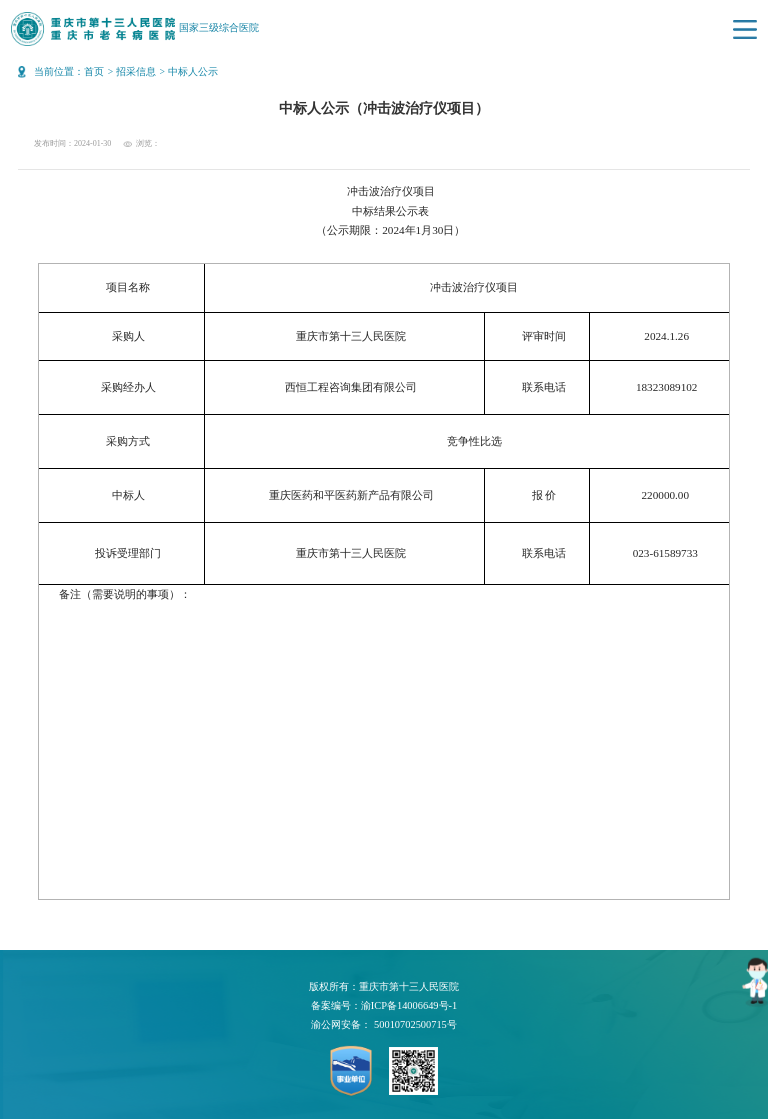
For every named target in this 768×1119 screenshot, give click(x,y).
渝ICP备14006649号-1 (409, 1005)
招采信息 (136, 71)
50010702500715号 (415, 1024)
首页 (94, 71)
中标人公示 (193, 71)
